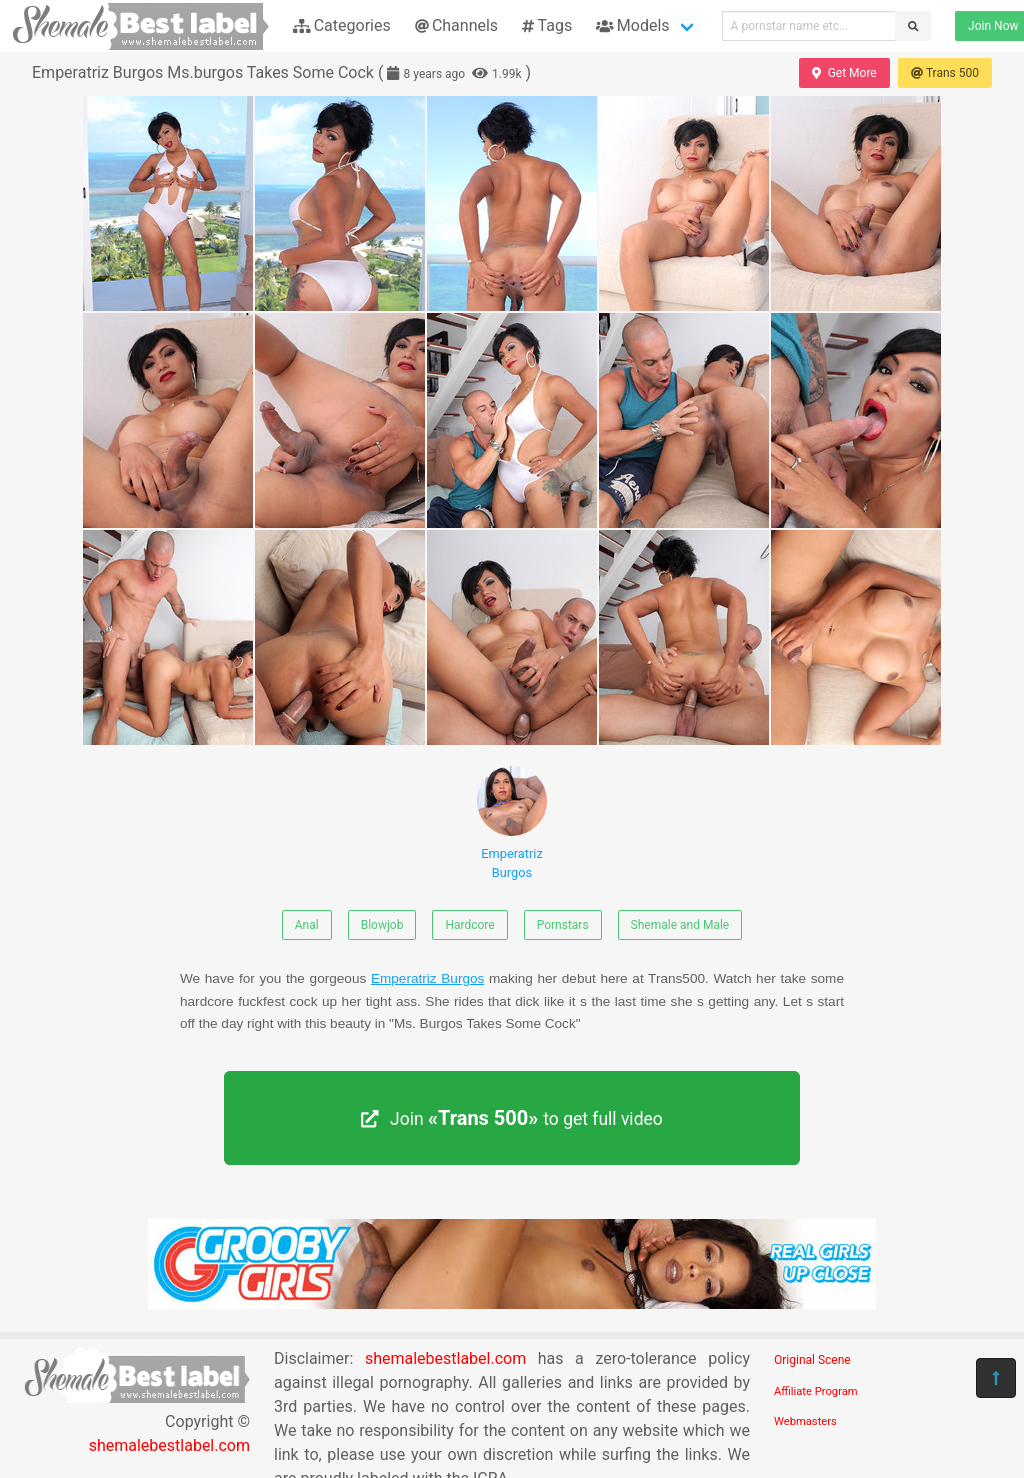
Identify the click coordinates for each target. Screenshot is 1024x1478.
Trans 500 (945, 73)
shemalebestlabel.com (169, 1445)
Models (632, 25)
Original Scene (812, 1360)
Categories (342, 25)
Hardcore (469, 925)
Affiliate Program (816, 1391)
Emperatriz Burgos (512, 823)
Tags (547, 25)
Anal (307, 925)
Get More (844, 73)
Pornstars (563, 925)
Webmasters (805, 1421)
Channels (456, 25)
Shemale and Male (680, 925)
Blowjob (382, 925)
